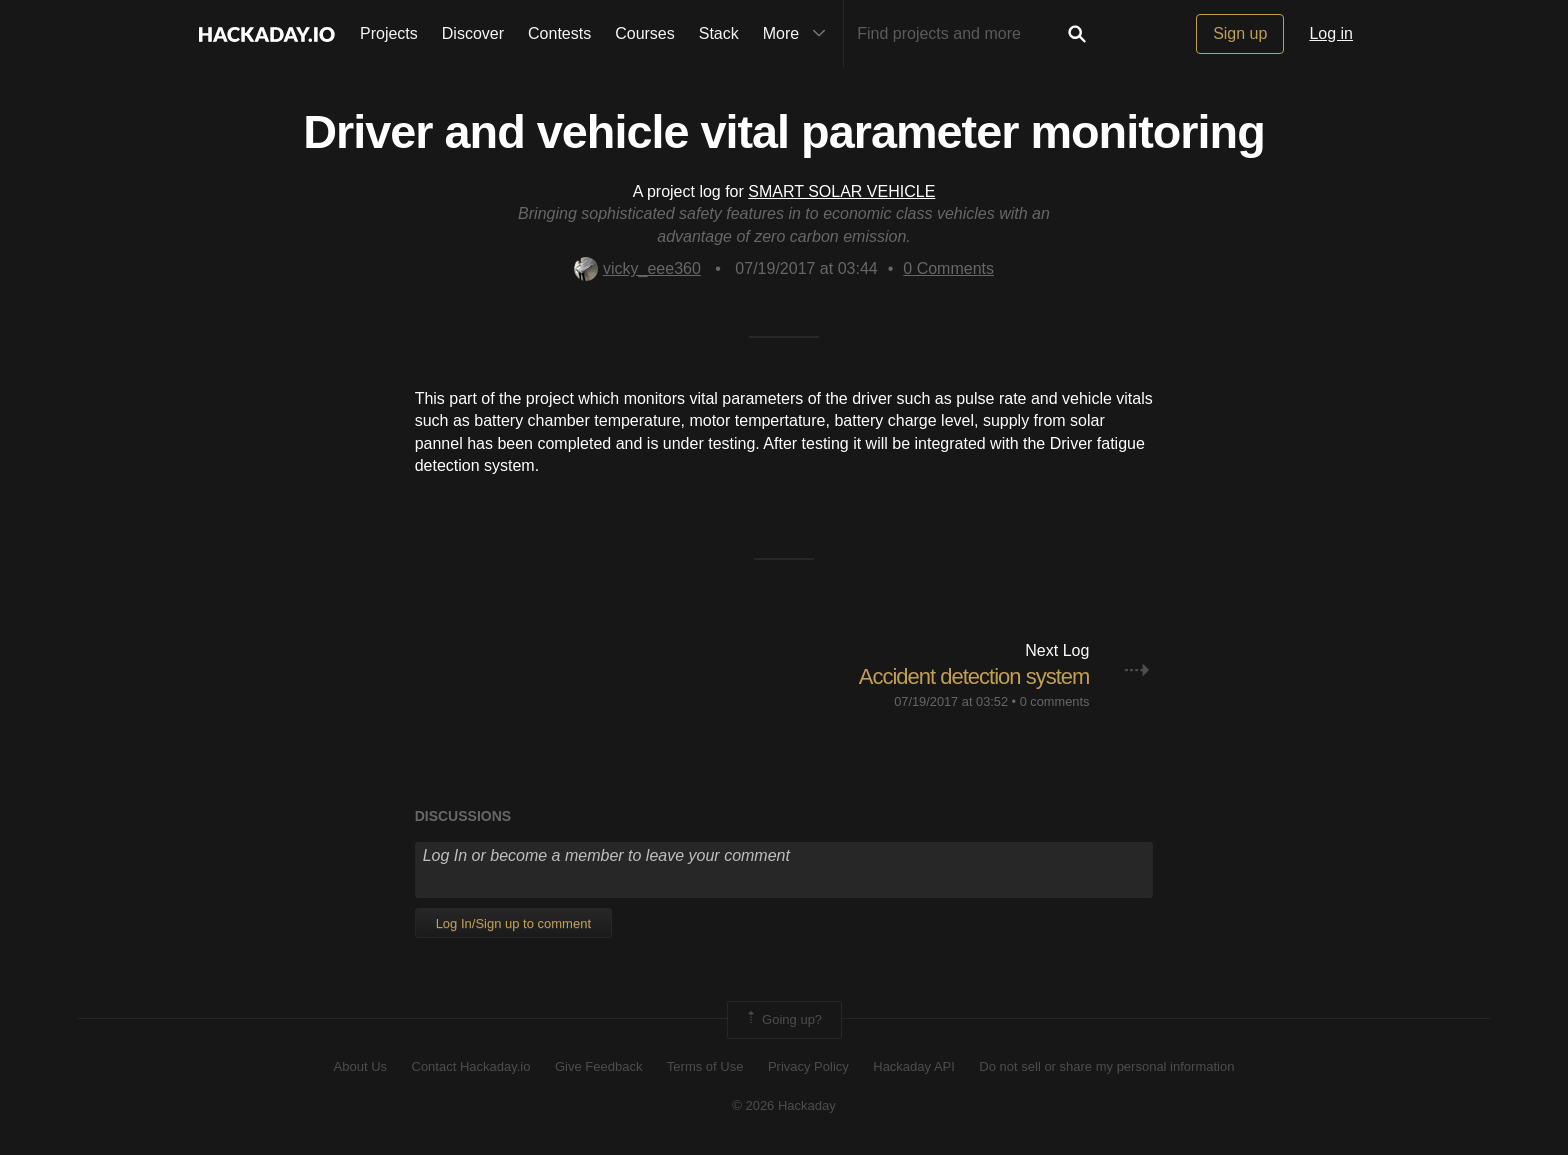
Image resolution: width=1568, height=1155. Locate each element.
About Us (360, 1066)
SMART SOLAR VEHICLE (841, 191)
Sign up (1240, 33)
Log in (1331, 33)
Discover (473, 33)
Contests (559, 33)
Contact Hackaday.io (471, 1066)
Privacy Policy (808, 1066)
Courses (645, 33)
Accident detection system (974, 676)
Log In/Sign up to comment (513, 923)
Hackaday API (914, 1066)
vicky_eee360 (637, 268)
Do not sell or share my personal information (1106, 1066)
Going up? (783, 1020)
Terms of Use (705, 1066)
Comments (948, 268)
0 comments (1055, 701)
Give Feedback (598, 1066)
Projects (389, 33)
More (799, 34)
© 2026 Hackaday (784, 1105)
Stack (719, 33)
